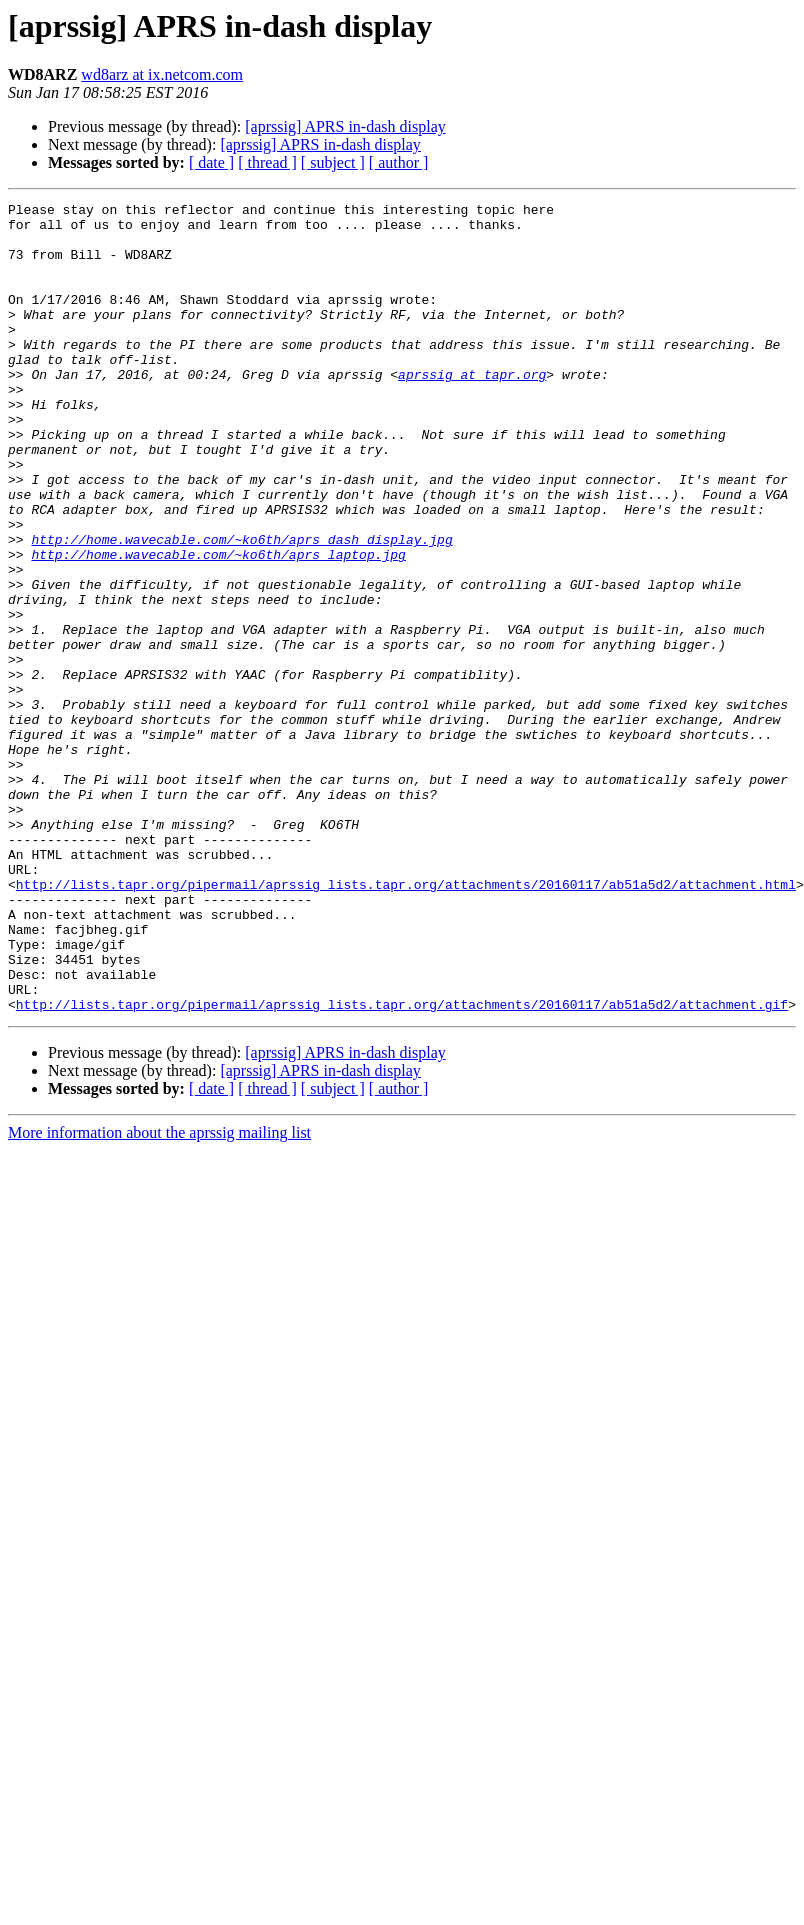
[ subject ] (333, 162)
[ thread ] (267, 162)
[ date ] (211, 162)
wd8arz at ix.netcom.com (162, 74)
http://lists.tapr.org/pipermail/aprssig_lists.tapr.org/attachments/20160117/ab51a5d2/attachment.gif (402, 1166)
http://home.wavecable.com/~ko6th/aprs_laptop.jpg (218, 626)
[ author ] (399, 162)
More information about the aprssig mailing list (159, 1294)
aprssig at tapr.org (472, 410)
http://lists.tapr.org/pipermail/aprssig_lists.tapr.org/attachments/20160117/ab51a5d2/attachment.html (406, 1022)
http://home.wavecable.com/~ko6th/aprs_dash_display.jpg (241, 608)
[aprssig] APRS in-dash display (345, 126)
